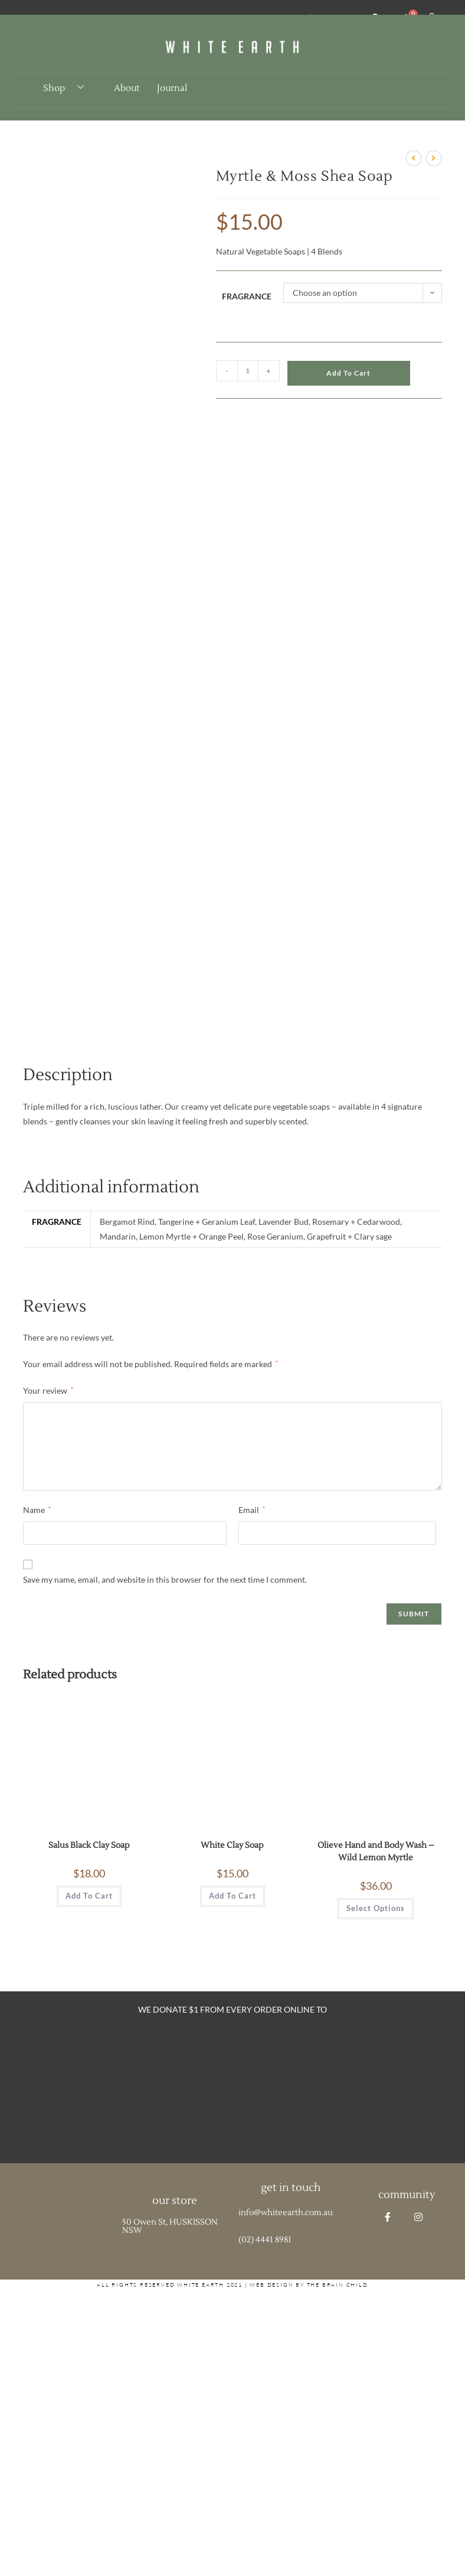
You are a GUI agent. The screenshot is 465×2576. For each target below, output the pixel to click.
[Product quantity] (247, 370)
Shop (68, 88)
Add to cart (348, 373)
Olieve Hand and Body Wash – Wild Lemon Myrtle (375, 1851)
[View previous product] (413, 158)
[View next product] (433, 158)
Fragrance (246, 296)
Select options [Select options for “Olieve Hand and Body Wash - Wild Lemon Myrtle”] (375, 1908)
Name (37, 1510)
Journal (172, 88)
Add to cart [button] (89, 1895)
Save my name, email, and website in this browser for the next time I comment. (165, 1579)
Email (251, 1510)
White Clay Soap (232, 1845)
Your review (48, 1390)
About (126, 88)
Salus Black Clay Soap (89, 1845)
